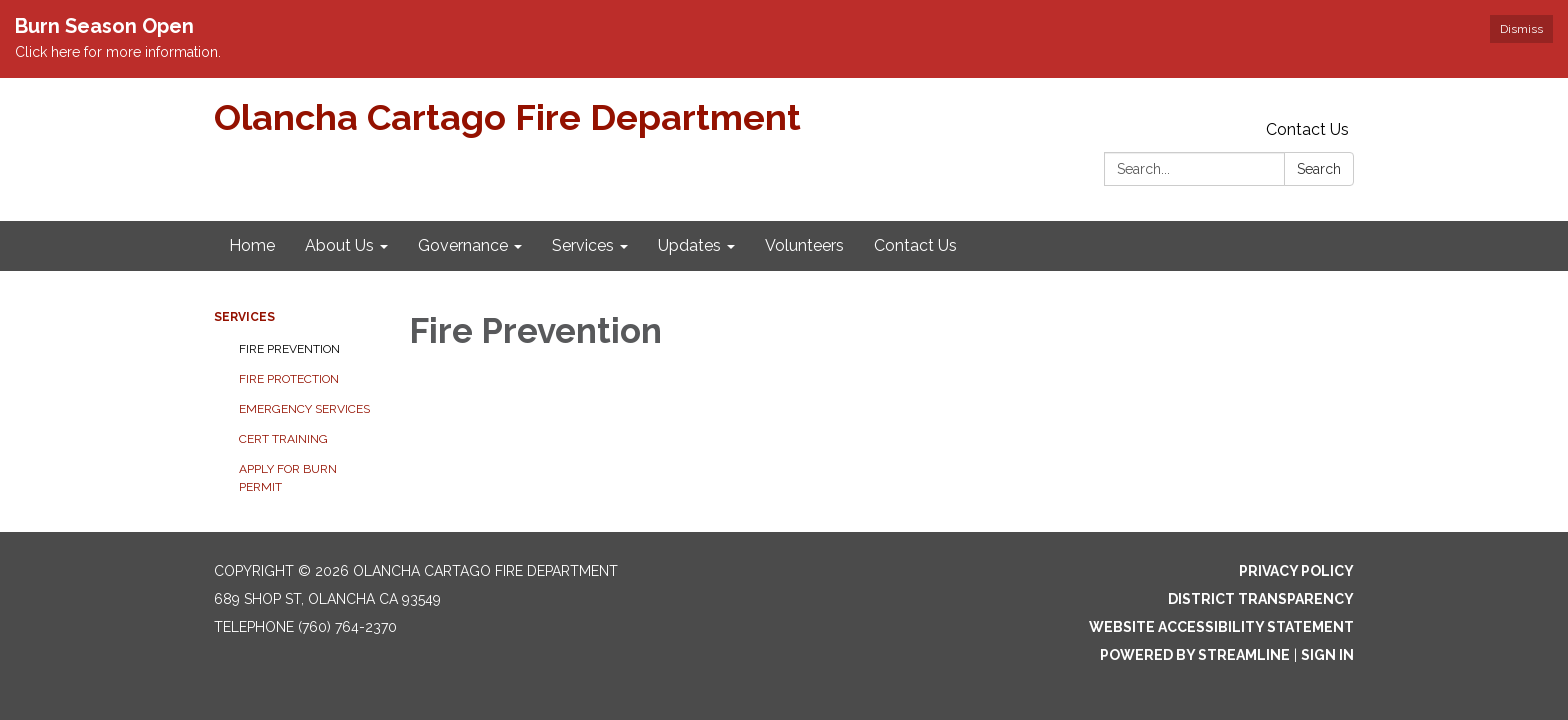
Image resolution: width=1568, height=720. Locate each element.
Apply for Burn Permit (288, 478)
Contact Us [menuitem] (915, 245)
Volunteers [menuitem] (804, 245)
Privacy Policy (1296, 571)
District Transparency (1261, 599)
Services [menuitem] (583, 245)
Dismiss (1521, 29)
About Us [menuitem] (339, 245)
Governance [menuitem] (463, 245)
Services (244, 317)
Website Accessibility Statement (1221, 627)
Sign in (1327, 655)
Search (1319, 169)
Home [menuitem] (252, 245)
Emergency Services (304, 409)
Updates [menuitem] (689, 245)
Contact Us (1307, 129)
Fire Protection (289, 379)
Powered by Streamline (1195, 655)
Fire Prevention (289, 349)
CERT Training (283, 439)
